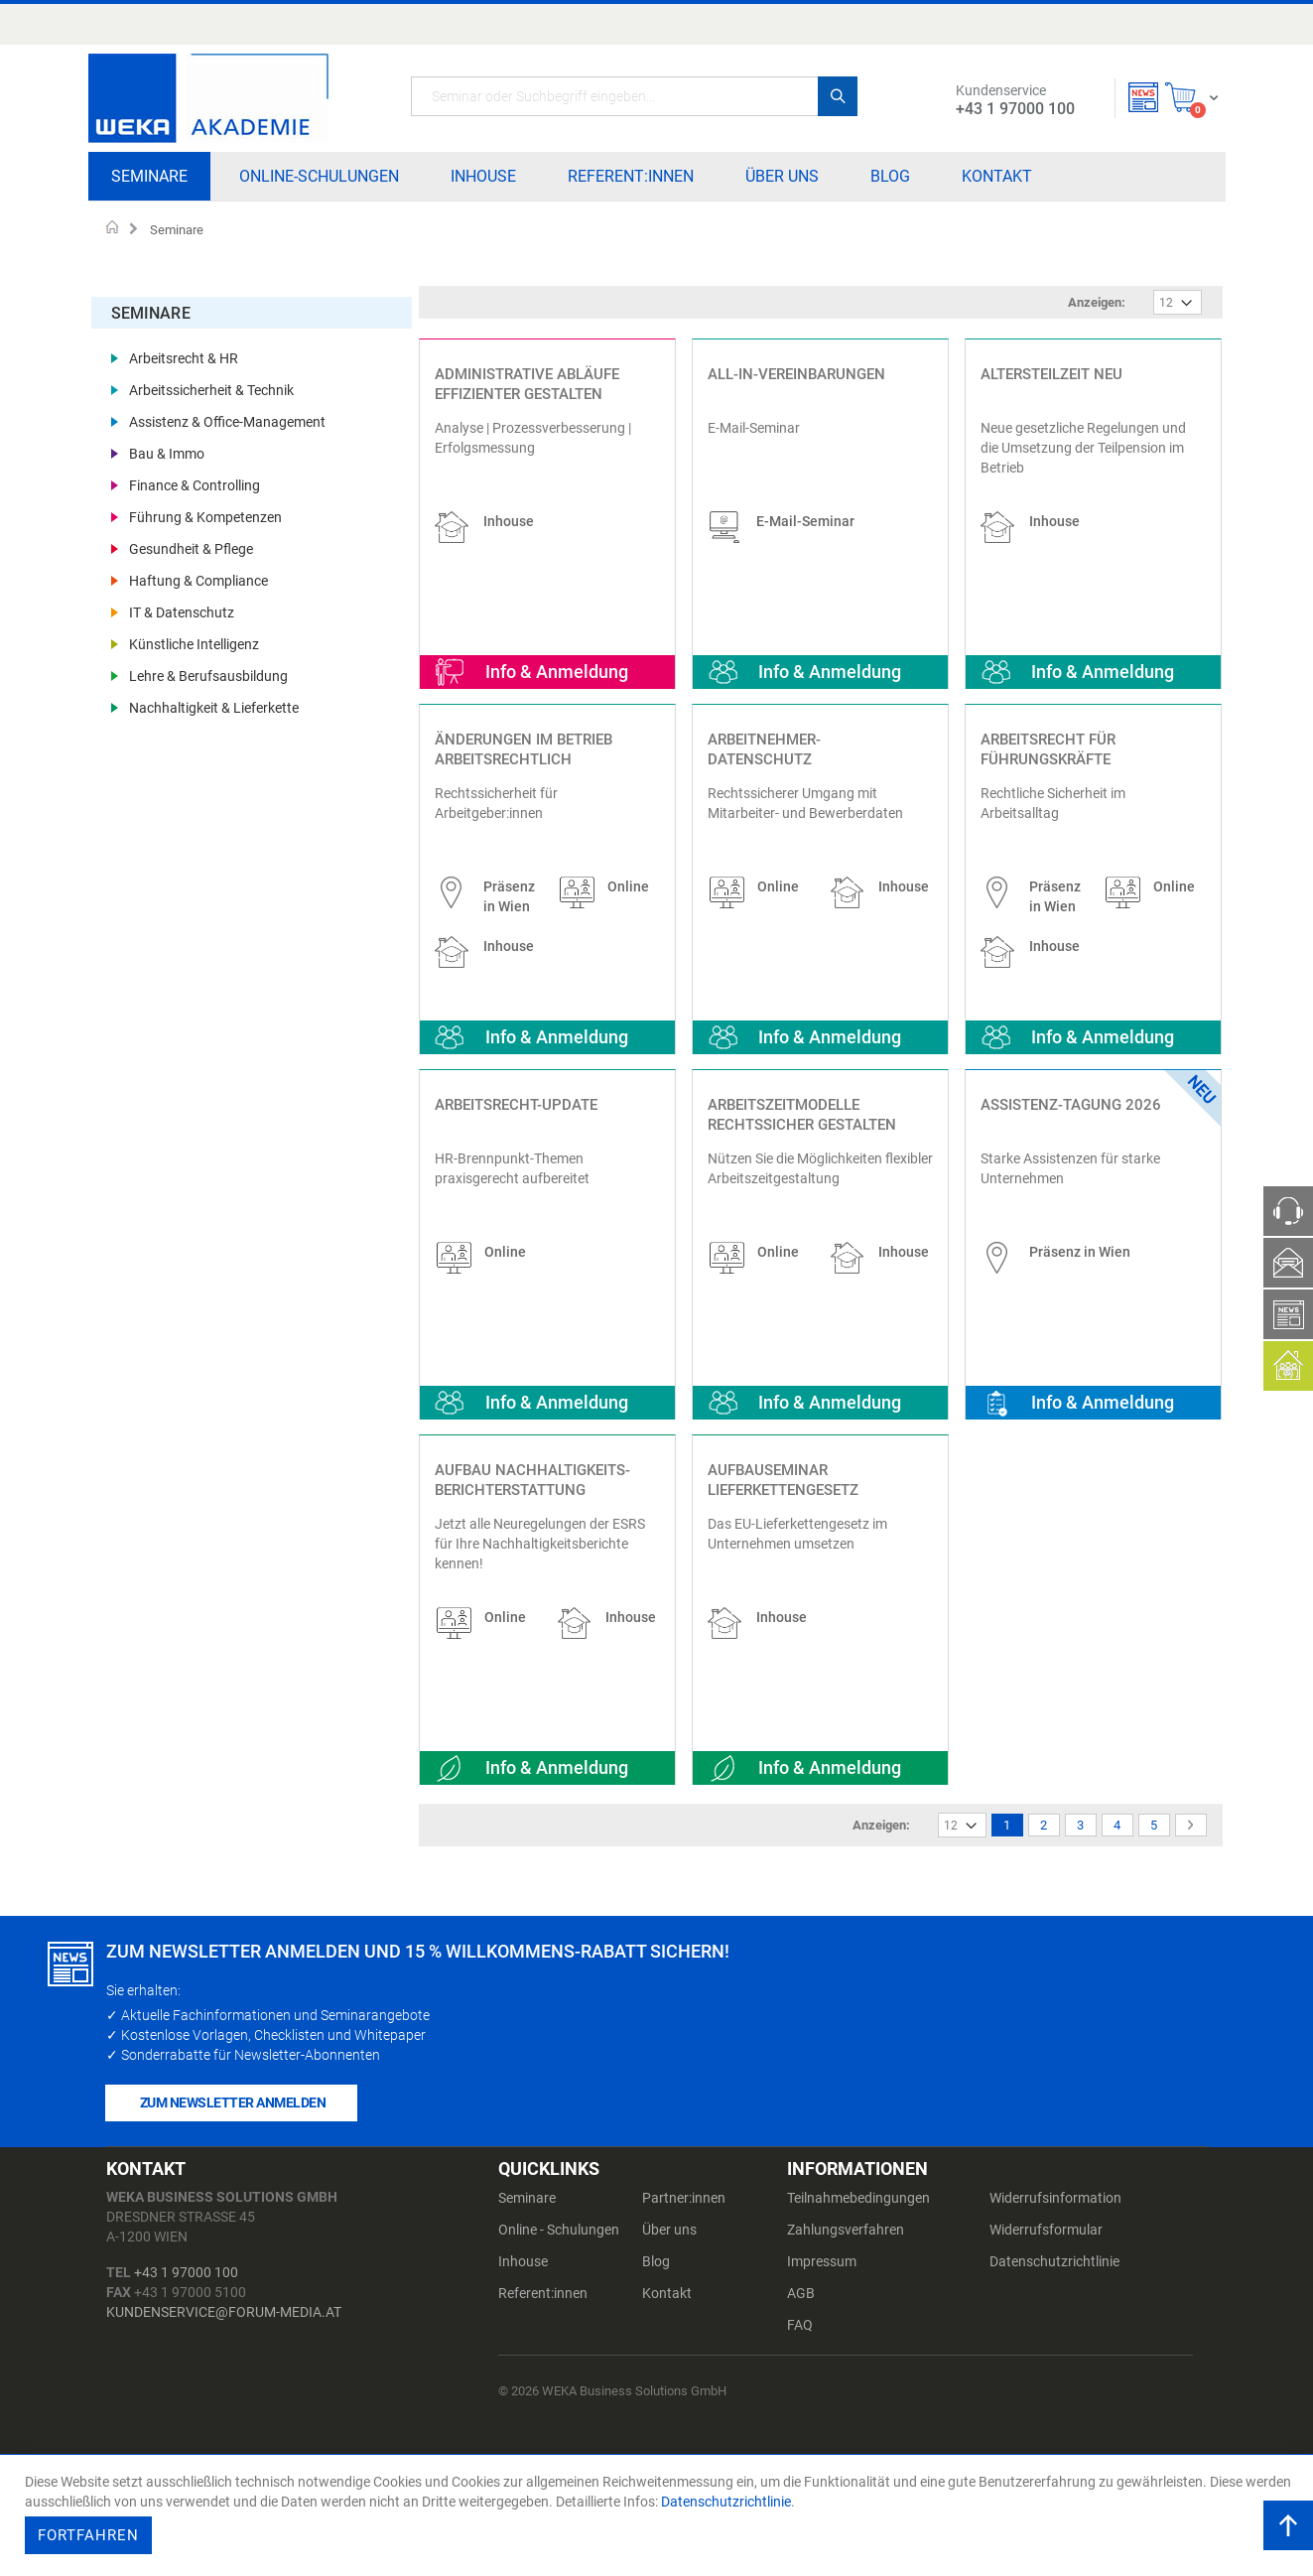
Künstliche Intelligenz (194, 633)
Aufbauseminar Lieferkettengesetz (783, 1480)
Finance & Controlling (194, 474)
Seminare (527, 2198)
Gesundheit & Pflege (191, 538)
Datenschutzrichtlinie (1054, 2261)
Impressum (821, 2261)
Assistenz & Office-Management (227, 411)
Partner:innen (683, 2198)
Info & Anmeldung (556, 671)
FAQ (800, 2325)
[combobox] (634, 96)
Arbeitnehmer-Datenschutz (764, 749)
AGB (801, 2293)
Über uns (669, 2229)
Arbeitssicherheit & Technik (211, 379)
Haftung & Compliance (198, 570)
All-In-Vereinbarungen (796, 374)
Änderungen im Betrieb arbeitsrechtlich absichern (523, 759)
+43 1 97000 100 (186, 2272)
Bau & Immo (166, 443)
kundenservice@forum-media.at (223, 2312)
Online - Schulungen (558, 2229)
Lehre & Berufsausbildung (208, 665)
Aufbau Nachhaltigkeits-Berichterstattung (532, 1480)
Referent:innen (543, 2293)
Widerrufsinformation (1055, 2198)
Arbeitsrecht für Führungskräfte (1048, 749)
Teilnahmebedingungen (858, 2198)
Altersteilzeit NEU (1051, 374)
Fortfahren (88, 2535)
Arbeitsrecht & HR (183, 347)
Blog (656, 2261)
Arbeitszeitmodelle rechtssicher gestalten (802, 1115)
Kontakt (667, 2293)
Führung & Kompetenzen (205, 506)
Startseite (112, 229)
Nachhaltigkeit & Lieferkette (214, 697)
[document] (659, 2515)
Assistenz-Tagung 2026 (1071, 1105)
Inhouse (523, 2261)
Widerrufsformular (1046, 2229)
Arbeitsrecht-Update (516, 1105)
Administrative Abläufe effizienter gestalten (527, 384)
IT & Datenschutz (181, 602)
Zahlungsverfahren (845, 2229)
